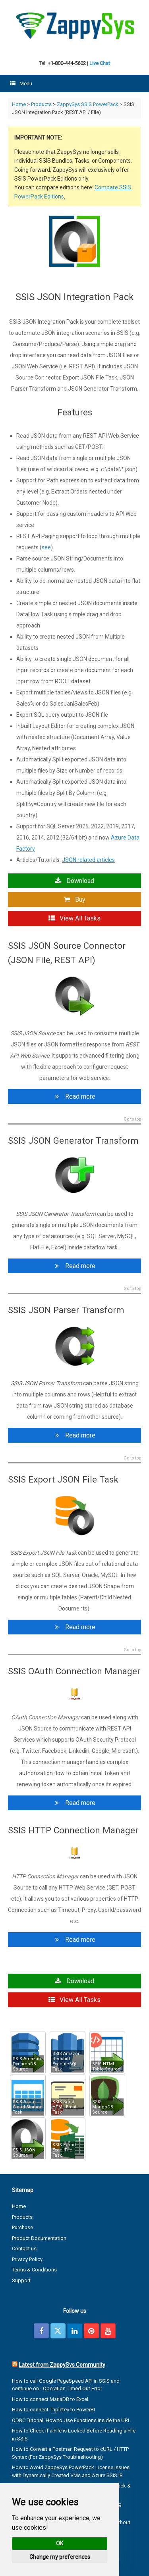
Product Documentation (39, 2238)
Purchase (22, 2227)
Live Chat (99, 63)
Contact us (24, 2249)
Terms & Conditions (34, 2270)
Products (41, 104)
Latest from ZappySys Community (62, 2365)
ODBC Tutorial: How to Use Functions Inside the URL (71, 2420)
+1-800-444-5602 (67, 63)
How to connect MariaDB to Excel (50, 2399)
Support (21, 2280)
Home (19, 104)
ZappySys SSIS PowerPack (87, 104)
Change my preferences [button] (59, 2557)
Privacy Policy (27, 2259)
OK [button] (59, 2543)
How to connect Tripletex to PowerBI (53, 2410)
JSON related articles (88, 860)
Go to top (132, 1119)
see (46, 547)
